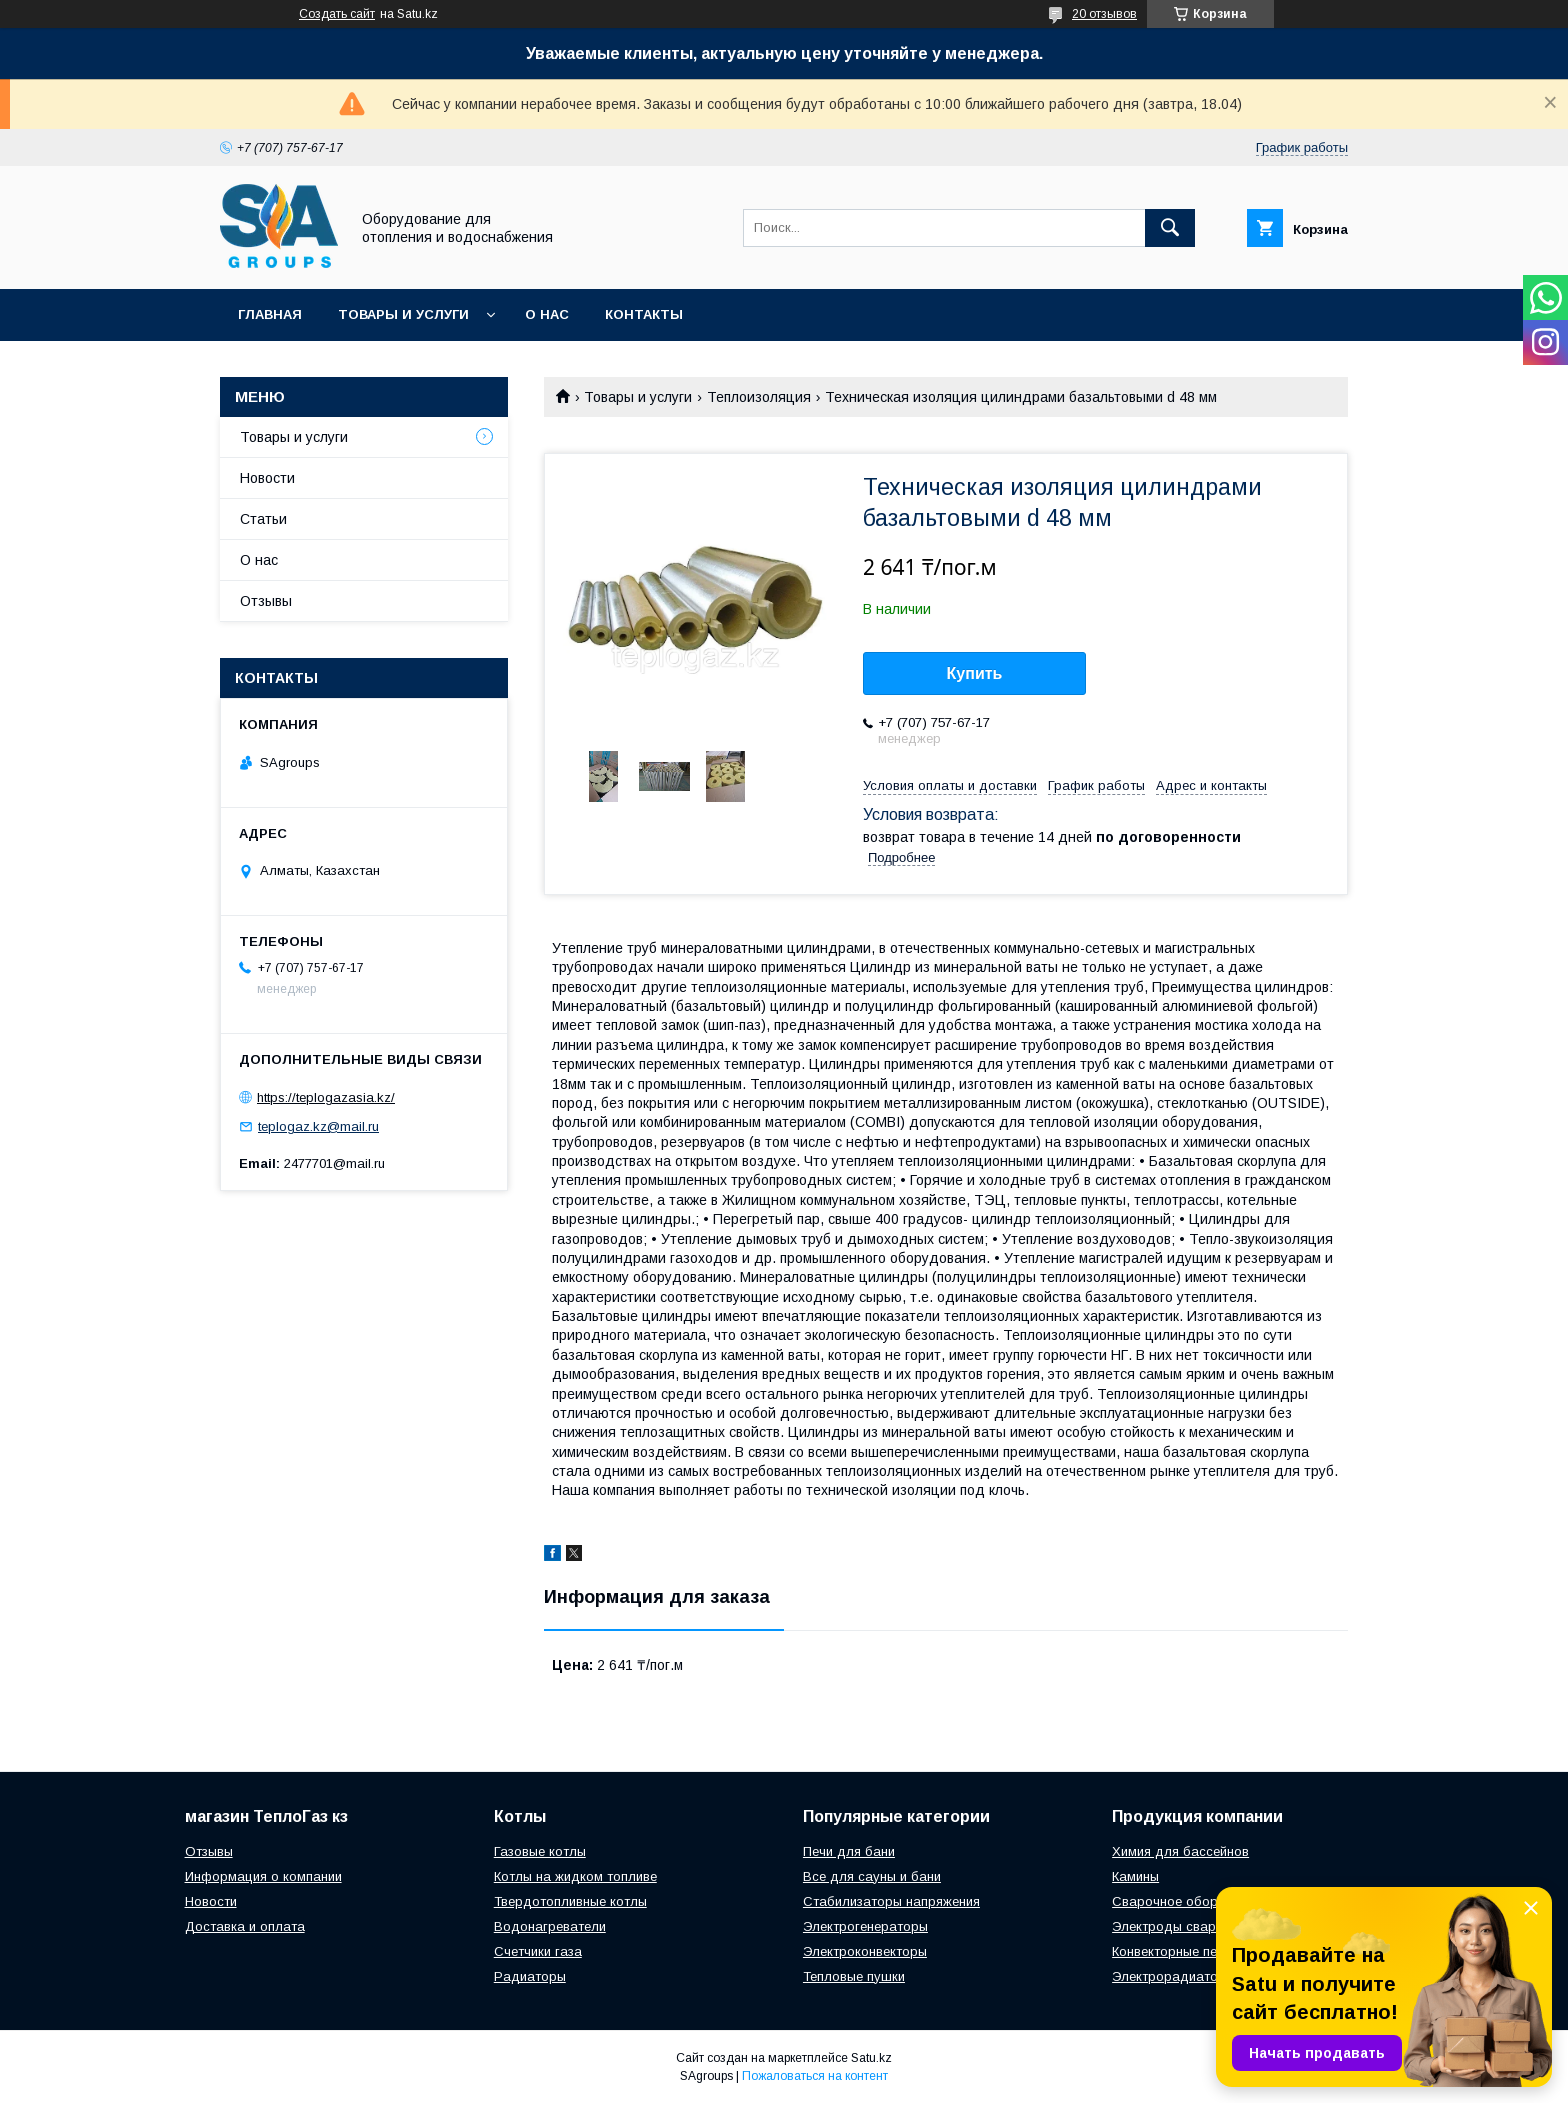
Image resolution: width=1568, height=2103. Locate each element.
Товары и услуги (403, 314)
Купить (975, 673)
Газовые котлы (540, 1851)
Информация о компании (263, 1876)
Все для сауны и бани (872, 1876)
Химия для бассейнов (1180, 1851)
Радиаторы (530, 1976)
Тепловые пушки (854, 1976)
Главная (270, 314)
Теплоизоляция (759, 397)
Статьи (263, 519)
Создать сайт (337, 14)
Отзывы (266, 601)
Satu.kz (871, 2058)
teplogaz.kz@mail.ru (318, 1126)
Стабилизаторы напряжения (891, 1901)
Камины (1135, 1876)
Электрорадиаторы (1173, 1976)
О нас (547, 314)
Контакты (644, 314)
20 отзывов (1104, 14)
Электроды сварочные (1183, 1926)
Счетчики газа (538, 1951)
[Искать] (1170, 228)
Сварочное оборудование (1195, 1901)
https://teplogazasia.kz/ (326, 1097)
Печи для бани (849, 1851)
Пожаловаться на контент (815, 2076)
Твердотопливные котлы (570, 1901)
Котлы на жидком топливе (575, 1876)
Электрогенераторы (865, 1926)
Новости (267, 478)
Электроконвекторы (865, 1951)
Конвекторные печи (1171, 1951)
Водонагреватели (550, 1926)
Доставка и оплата (245, 1926)
